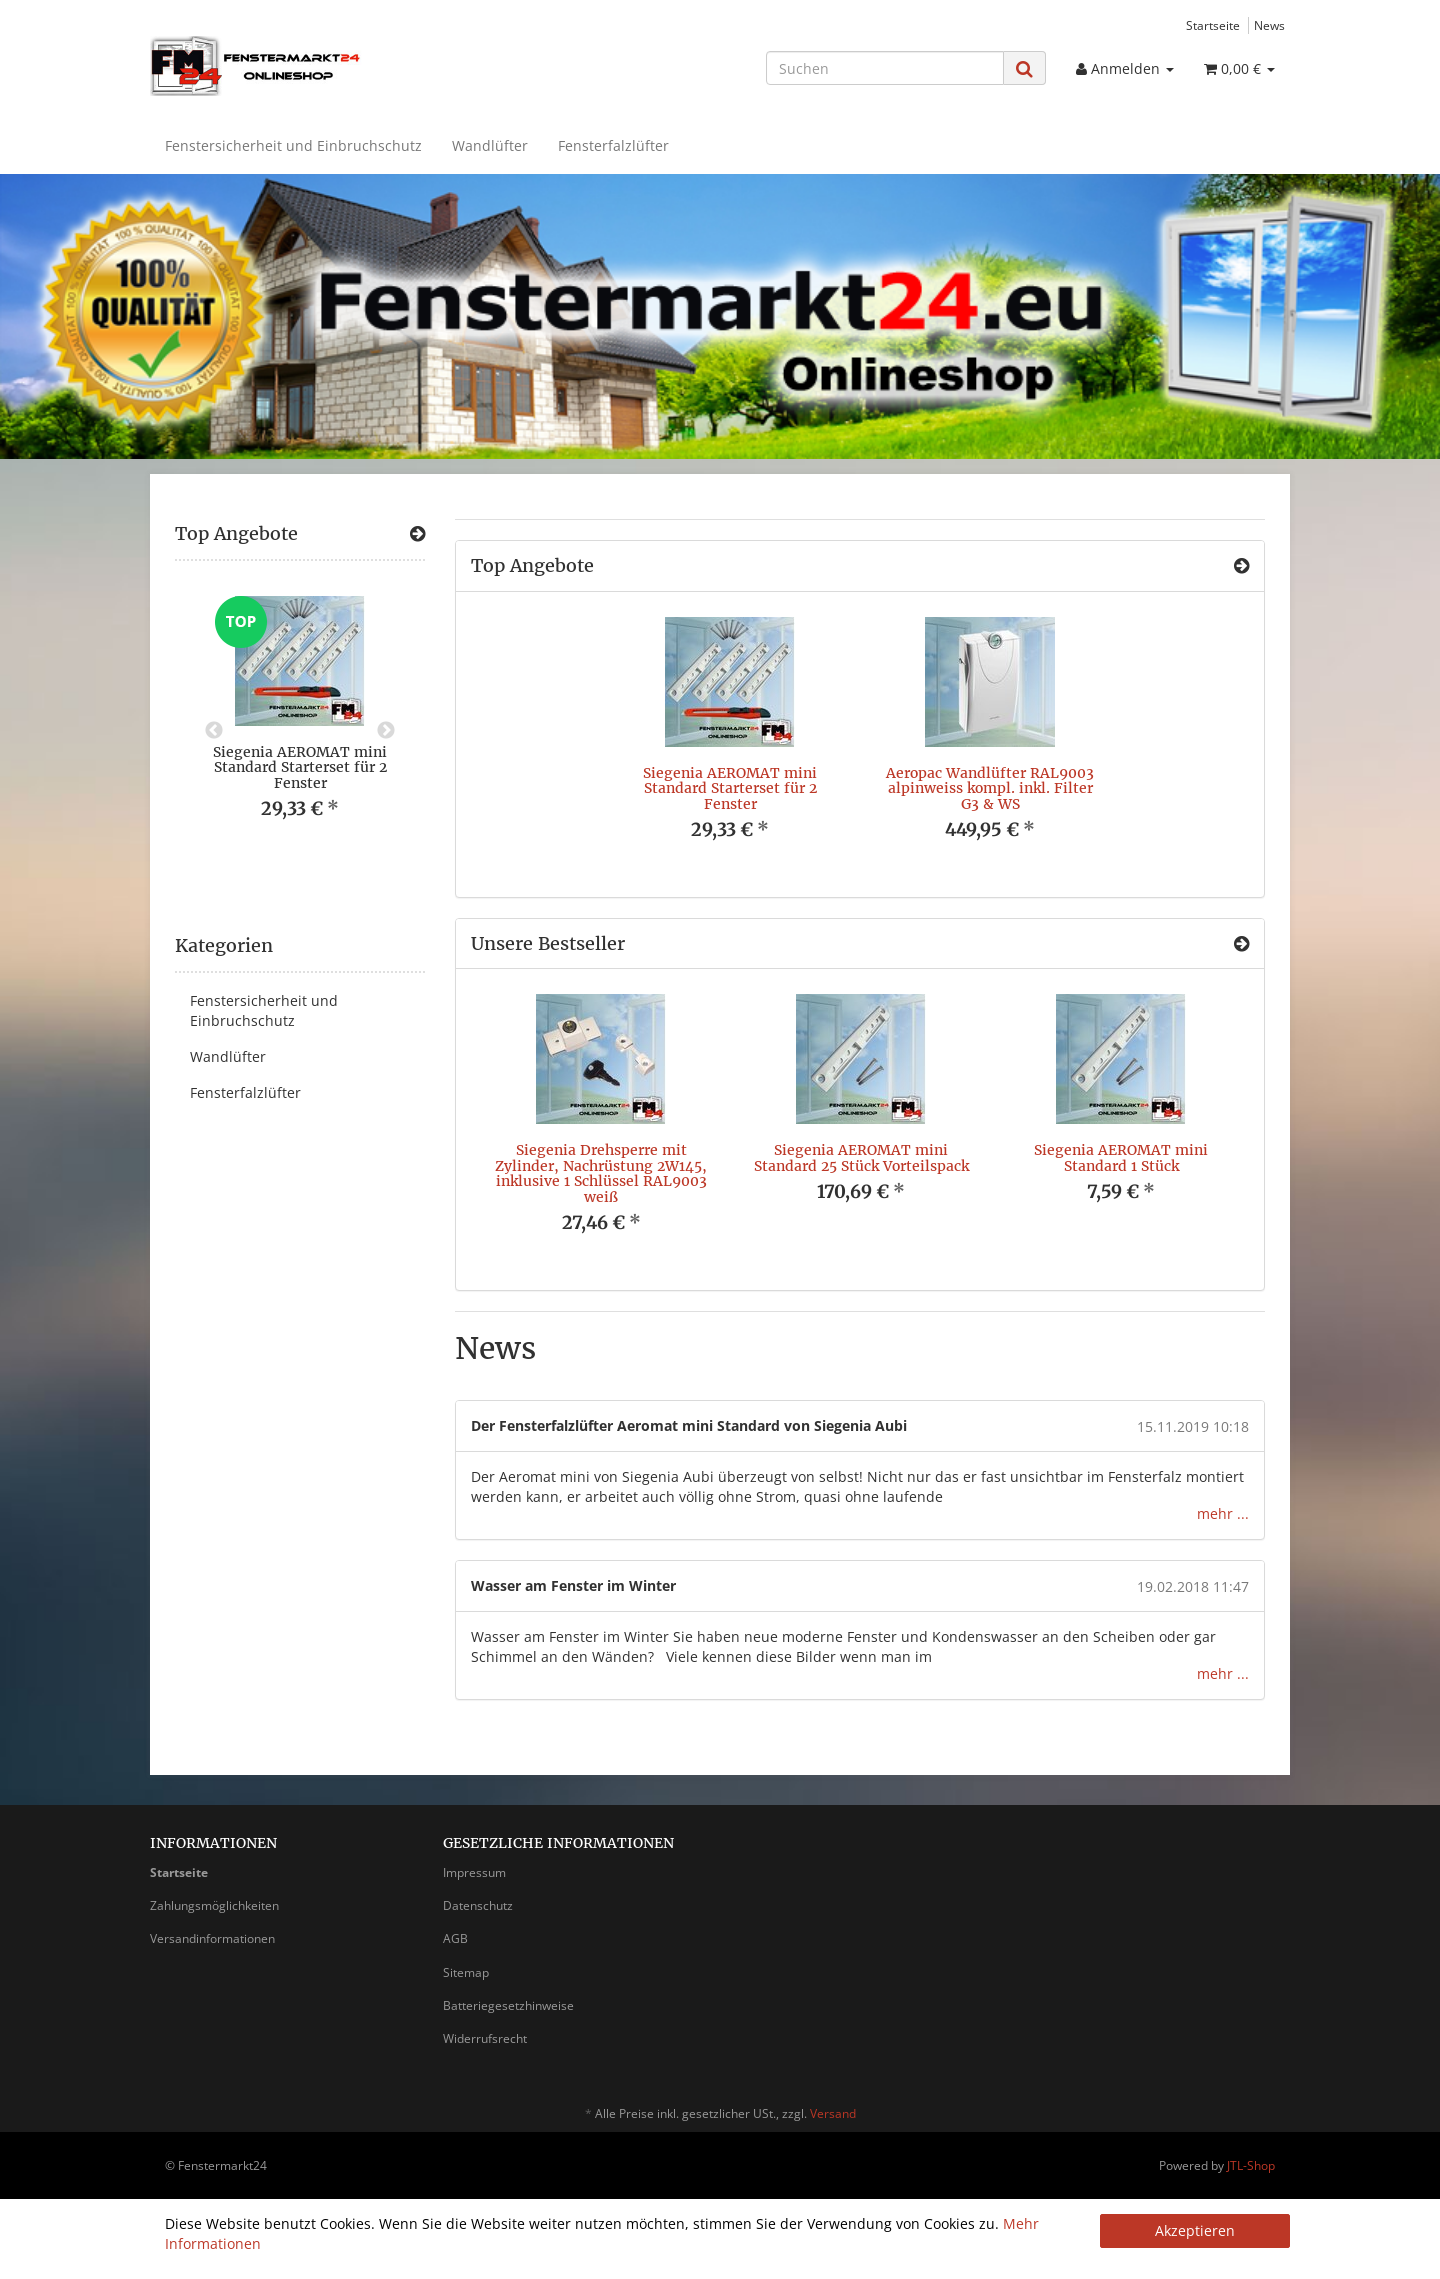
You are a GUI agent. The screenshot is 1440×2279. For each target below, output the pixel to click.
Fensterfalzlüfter (613, 145)
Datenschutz (478, 1905)
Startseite (1213, 25)
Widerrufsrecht (485, 2038)
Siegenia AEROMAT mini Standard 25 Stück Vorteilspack (861, 1157)
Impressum (474, 1872)
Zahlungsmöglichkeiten (214, 1905)
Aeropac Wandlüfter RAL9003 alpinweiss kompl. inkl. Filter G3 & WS (990, 788)
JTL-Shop (1251, 2165)
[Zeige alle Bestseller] (1241, 944)
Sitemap (466, 1972)
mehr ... (1223, 1513)
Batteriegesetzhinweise (508, 2005)
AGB (455, 1938)
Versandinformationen (212, 1938)
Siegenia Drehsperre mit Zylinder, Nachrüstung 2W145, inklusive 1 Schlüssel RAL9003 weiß (601, 1173)
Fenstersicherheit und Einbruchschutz (293, 145)
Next (386, 731)
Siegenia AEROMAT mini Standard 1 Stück (1121, 1157)
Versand (833, 2113)
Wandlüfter (490, 145)
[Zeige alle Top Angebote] (1241, 566)
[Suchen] (885, 68)
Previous (214, 731)
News (1269, 25)
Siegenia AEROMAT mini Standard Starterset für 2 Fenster (730, 788)
